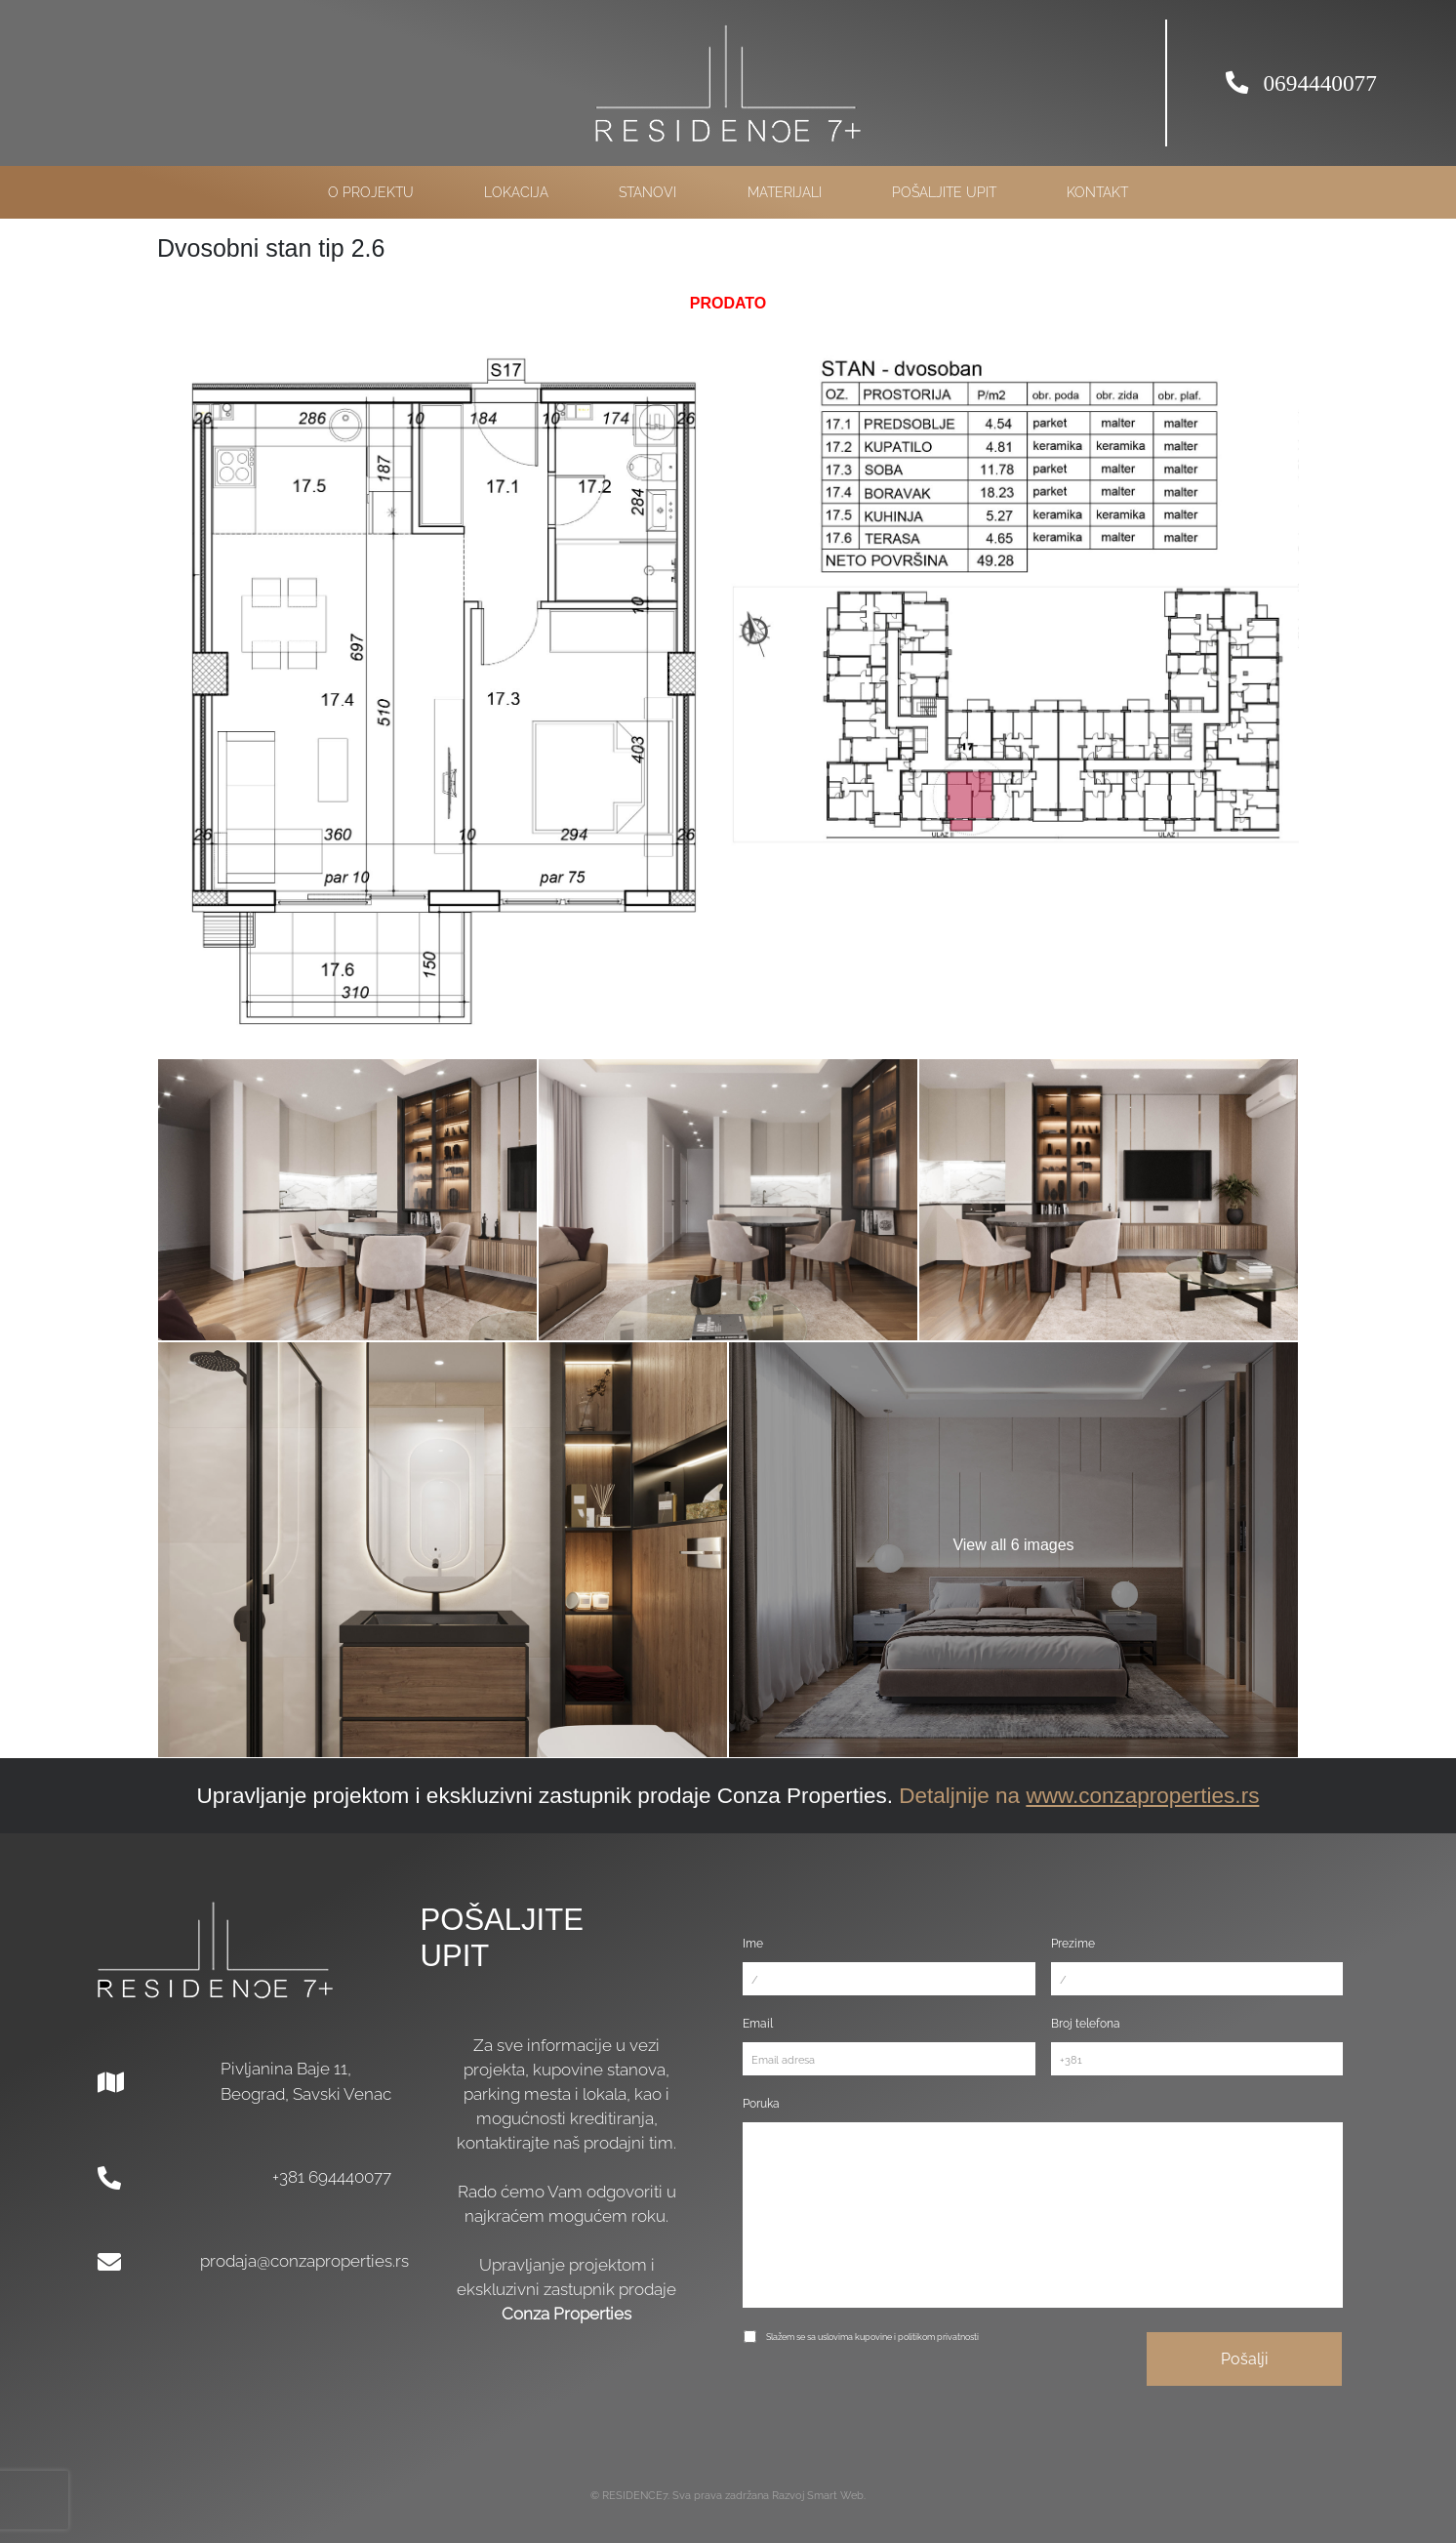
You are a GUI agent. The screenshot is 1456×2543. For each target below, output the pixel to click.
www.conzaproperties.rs (1142, 1796)
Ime (753, 1943)
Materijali (785, 192)
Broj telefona (1085, 2023)
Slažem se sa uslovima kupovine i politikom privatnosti (872, 2336)
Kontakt (1097, 192)
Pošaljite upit (944, 192)
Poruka (761, 2103)
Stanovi (647, 192)
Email (758, 2023)
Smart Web (835, 2495)
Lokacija (516, 192)
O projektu (371, 192)
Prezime (1073, 1943)
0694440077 (1301, 83)
